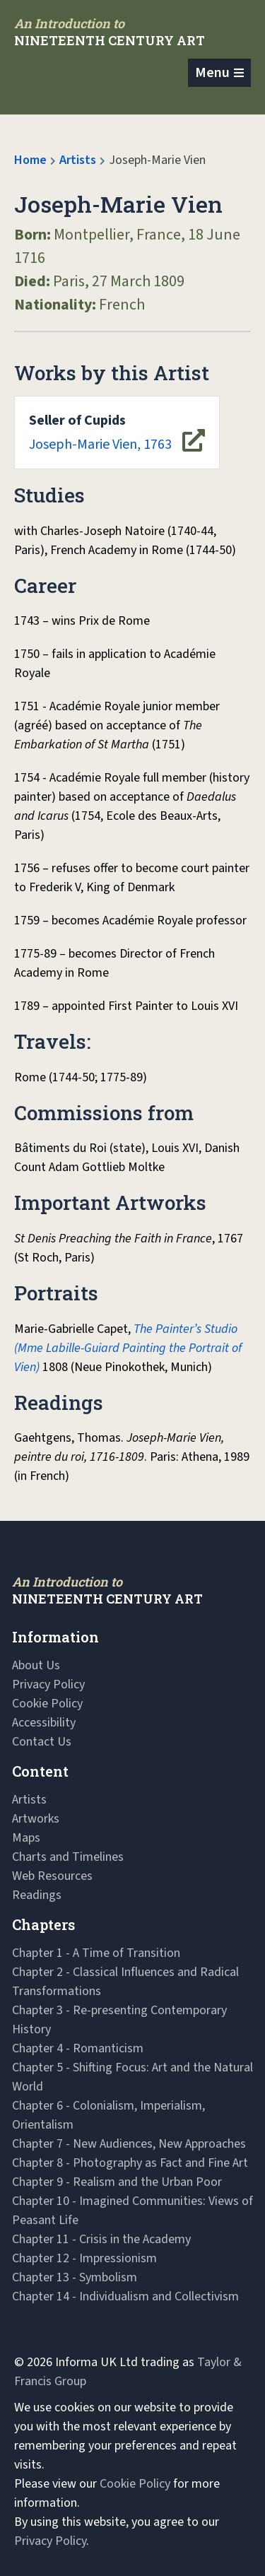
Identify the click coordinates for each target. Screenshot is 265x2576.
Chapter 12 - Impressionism (84, 2258)
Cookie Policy (47, 1703)
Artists (77, 160)
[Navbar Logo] (109, 32)
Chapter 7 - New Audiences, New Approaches (129, 2144)
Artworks (35, 1819)
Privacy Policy (48, 1684)
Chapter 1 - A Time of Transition (96, 1953)
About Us (36, 1665)
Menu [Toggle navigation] (212, 73)
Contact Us (41, 1742)
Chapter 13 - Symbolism (74, 2277)
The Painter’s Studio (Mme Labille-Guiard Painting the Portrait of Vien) (128, 1348)
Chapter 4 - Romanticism (77, 2048)
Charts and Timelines (68, 1857)
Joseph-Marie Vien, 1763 (100, 432)
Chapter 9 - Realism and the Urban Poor (117, 2182)
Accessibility (44, 1722)
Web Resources (52, 1876)
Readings (36, 1895)
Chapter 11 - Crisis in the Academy (101, 2239)
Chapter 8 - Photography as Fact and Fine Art (130, 2163)
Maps (26, 1838)
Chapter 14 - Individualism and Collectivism (125, 2296)
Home (30, 160)
